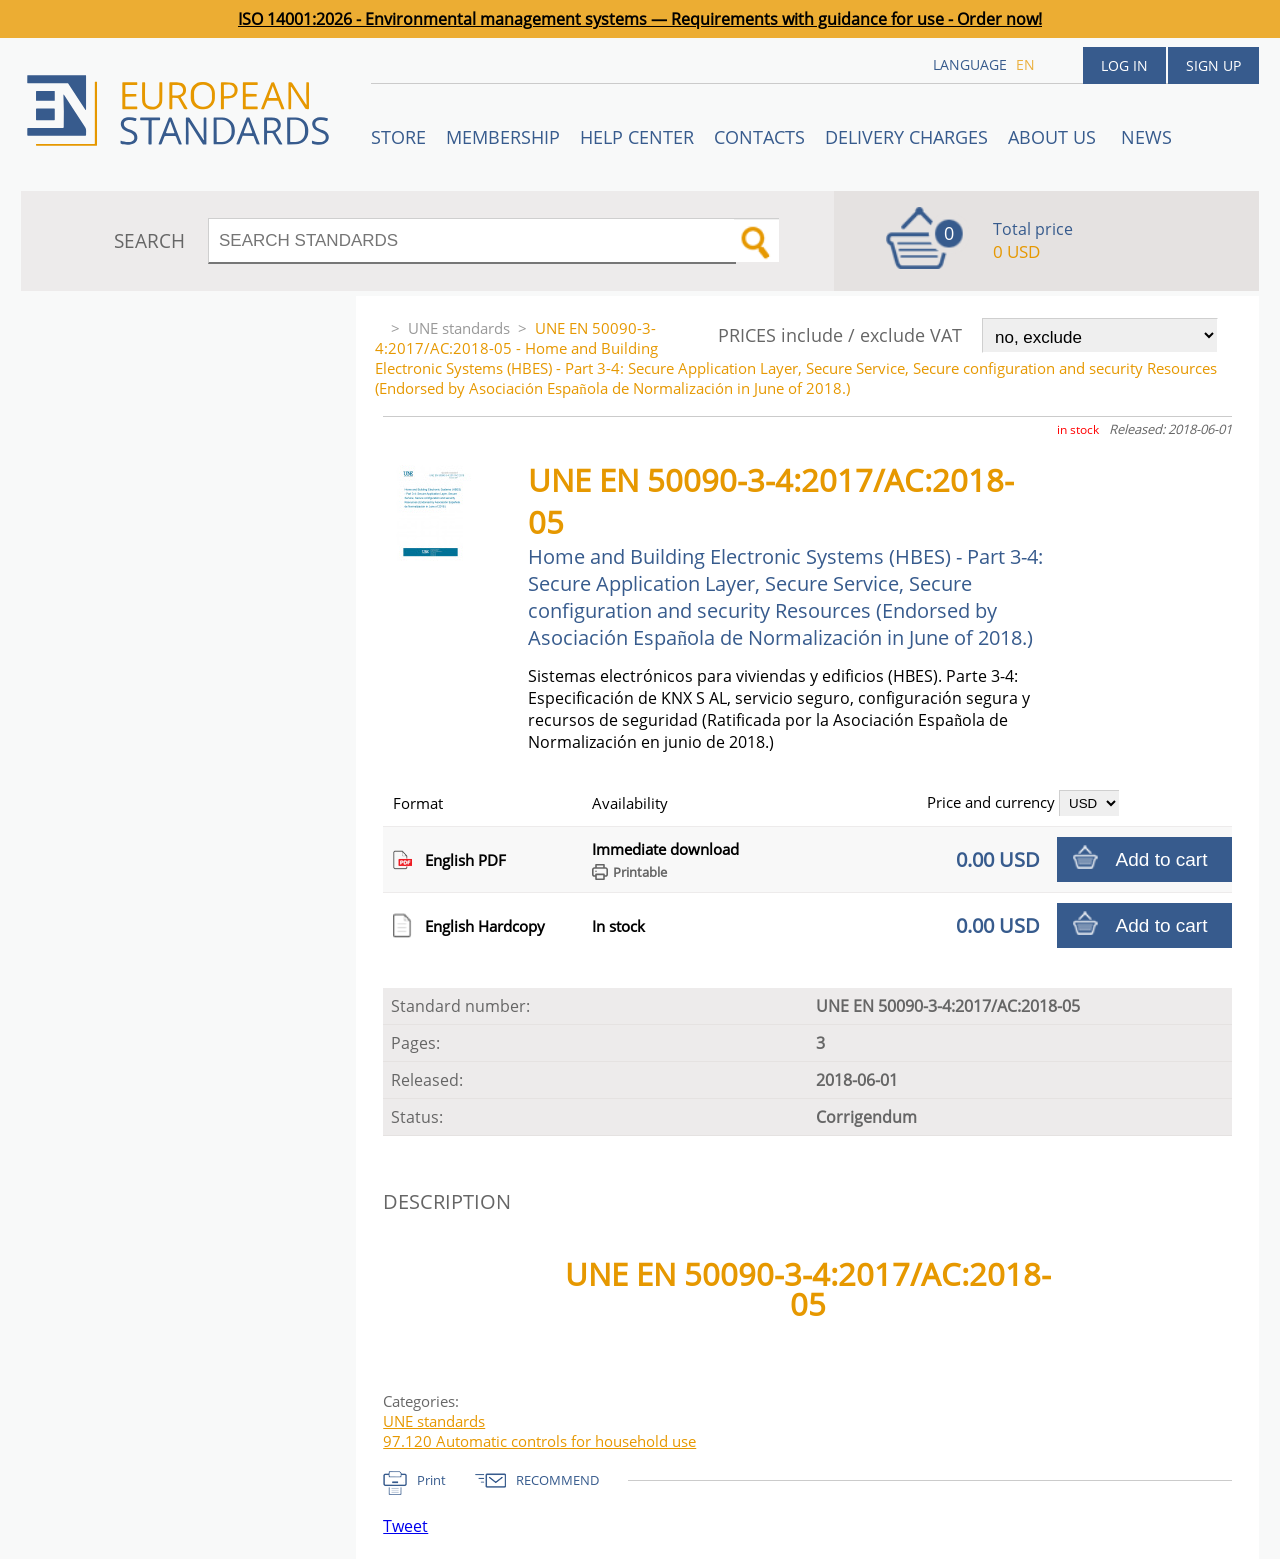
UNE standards (459, 328)
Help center (637, 137)
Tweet (405, 1526)
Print (431, 1480)
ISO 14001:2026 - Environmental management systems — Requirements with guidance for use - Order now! (640, 19)
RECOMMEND (557, 1480)
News (1146, 137)
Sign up (1213, 65)
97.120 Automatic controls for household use (539, 1441)
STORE (398, 137)
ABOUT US (1054, 137)
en (1025, 64)
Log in (1124, 65)
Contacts (759, 137)
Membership (503, 137)
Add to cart (1162, 859)
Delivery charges (906, 137)
